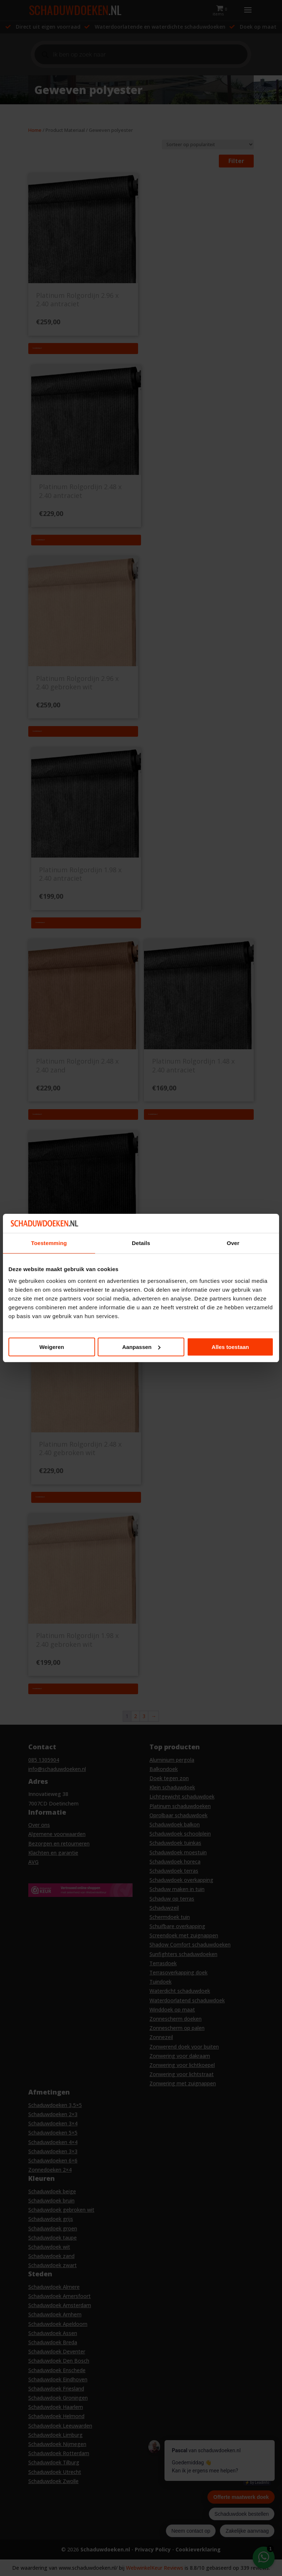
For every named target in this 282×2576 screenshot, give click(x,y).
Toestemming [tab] (49, 1243)
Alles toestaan (230, 1347)
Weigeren (51, 1347)
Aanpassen (141, 1347)
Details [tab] (141, 1243)
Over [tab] (233, 1243)
